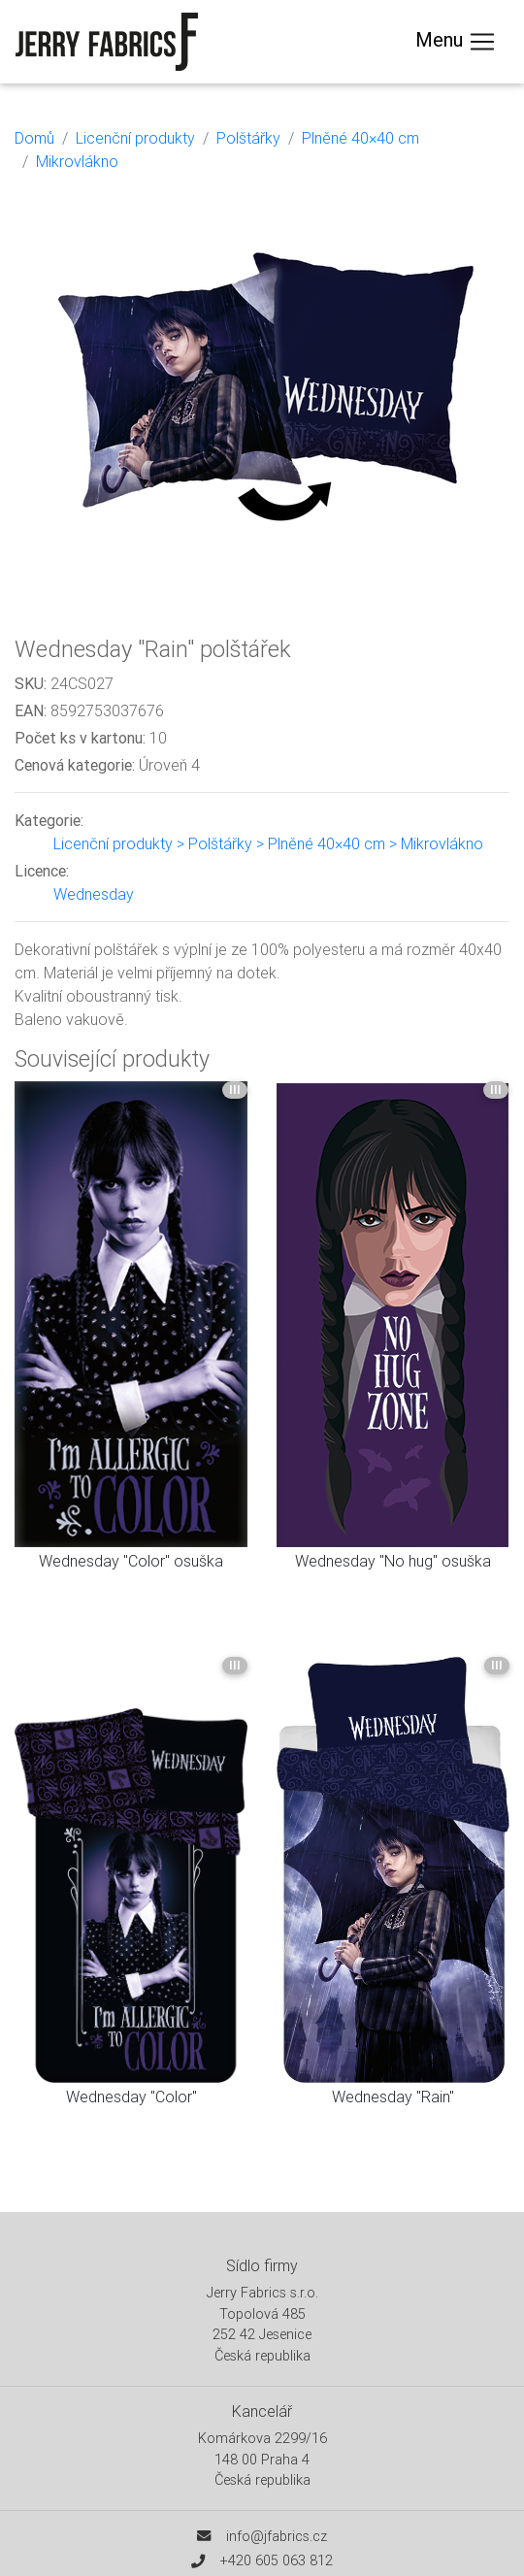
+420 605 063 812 (276, 2560)
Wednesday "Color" (131, 2096)
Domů (34, 138)
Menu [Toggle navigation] (456, 41)
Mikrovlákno (77, 161)
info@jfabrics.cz (276, 2536)
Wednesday (93, 894)
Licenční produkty (135, 138)
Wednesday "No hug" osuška (393, 1560)
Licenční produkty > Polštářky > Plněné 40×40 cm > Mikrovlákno (268, 843)
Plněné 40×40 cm (360, 138)
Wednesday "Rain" (393, 2096)
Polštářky (248, 138)
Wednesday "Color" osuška (131, 1560)
